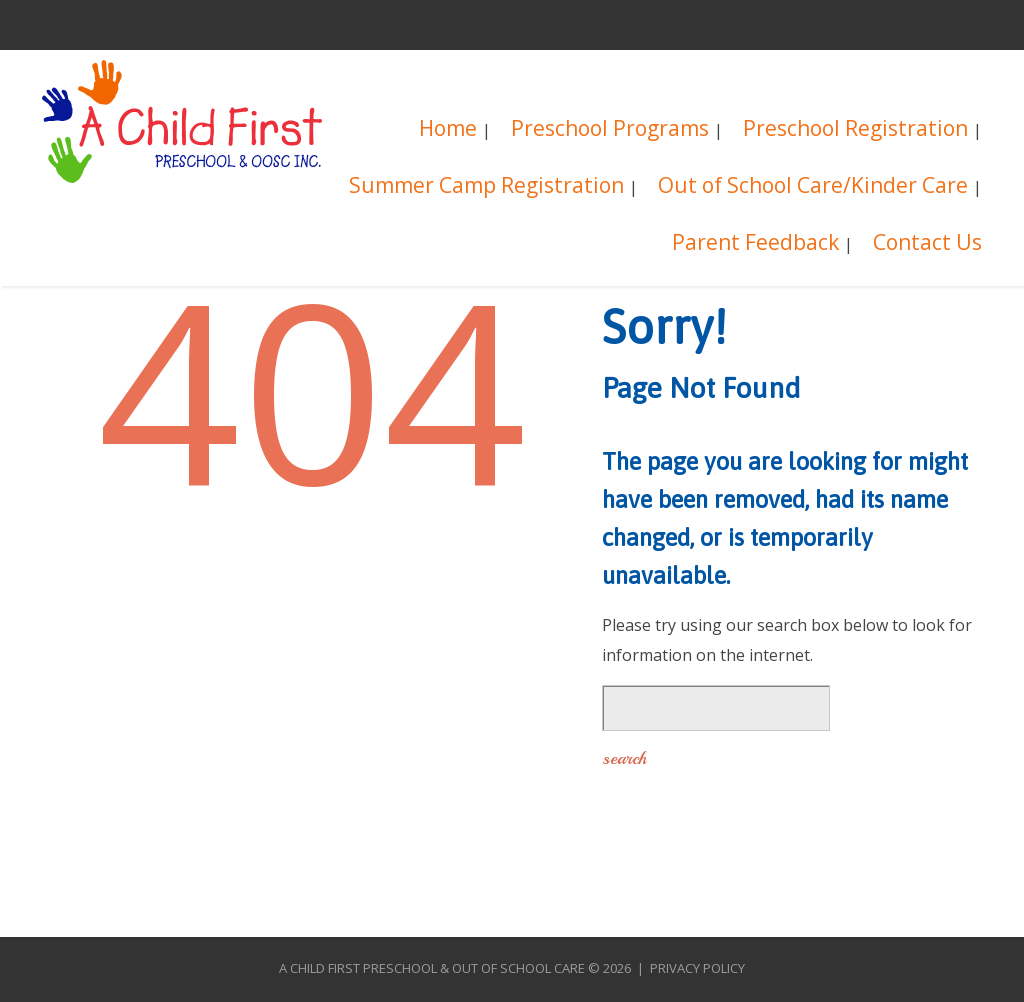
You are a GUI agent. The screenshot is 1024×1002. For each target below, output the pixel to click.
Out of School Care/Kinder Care (813, 187)
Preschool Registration (855, 130)
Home (448, 130)
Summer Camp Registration (486, 187)
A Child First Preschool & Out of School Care (432, 968)
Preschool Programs (610, 130)
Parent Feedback (755, 244)
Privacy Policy (697, 968)
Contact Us (927, 244)
